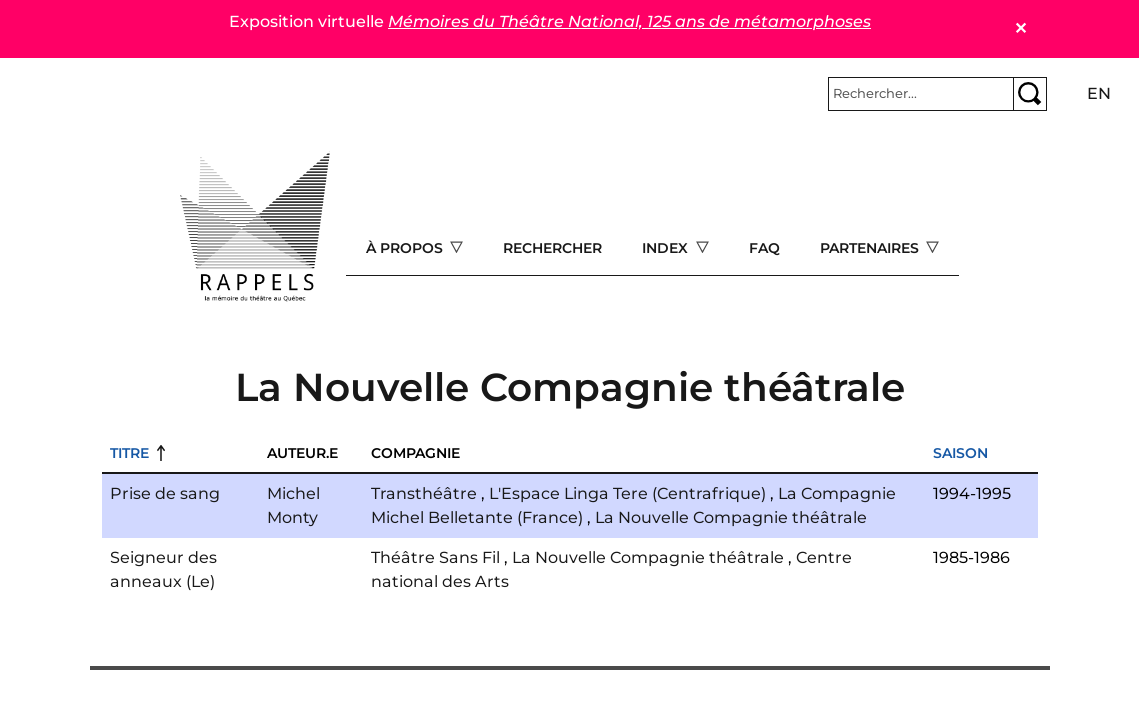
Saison (960, 453)
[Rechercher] (921, 94)
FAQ (764, 248)
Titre (129, 453)
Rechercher (552, 248)
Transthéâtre (424, 493)
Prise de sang (165, 493)
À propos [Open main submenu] (406, 248)
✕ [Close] (1020, 28)
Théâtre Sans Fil (435, 557)
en (1099, 93)
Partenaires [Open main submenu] (871, 248)
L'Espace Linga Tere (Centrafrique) (627, 493)
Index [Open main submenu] (667, 248)
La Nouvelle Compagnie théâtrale (731, 517)
